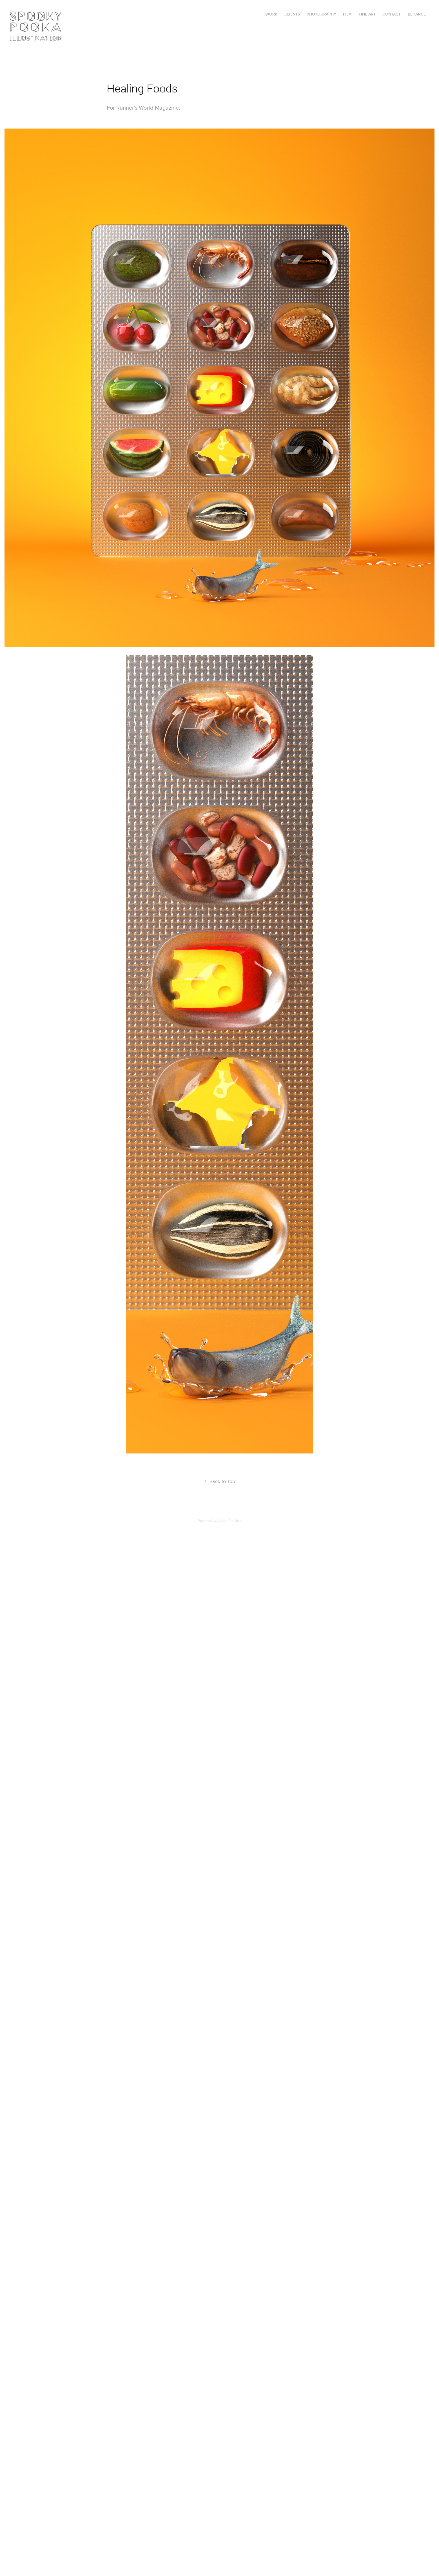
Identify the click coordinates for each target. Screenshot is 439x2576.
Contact (391, 14)
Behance (417, 14)
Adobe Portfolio (229, 1520)
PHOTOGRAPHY (321, 14)
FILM (347, 14)
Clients (292, 14)
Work (271, 14)
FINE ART (367, 14)
